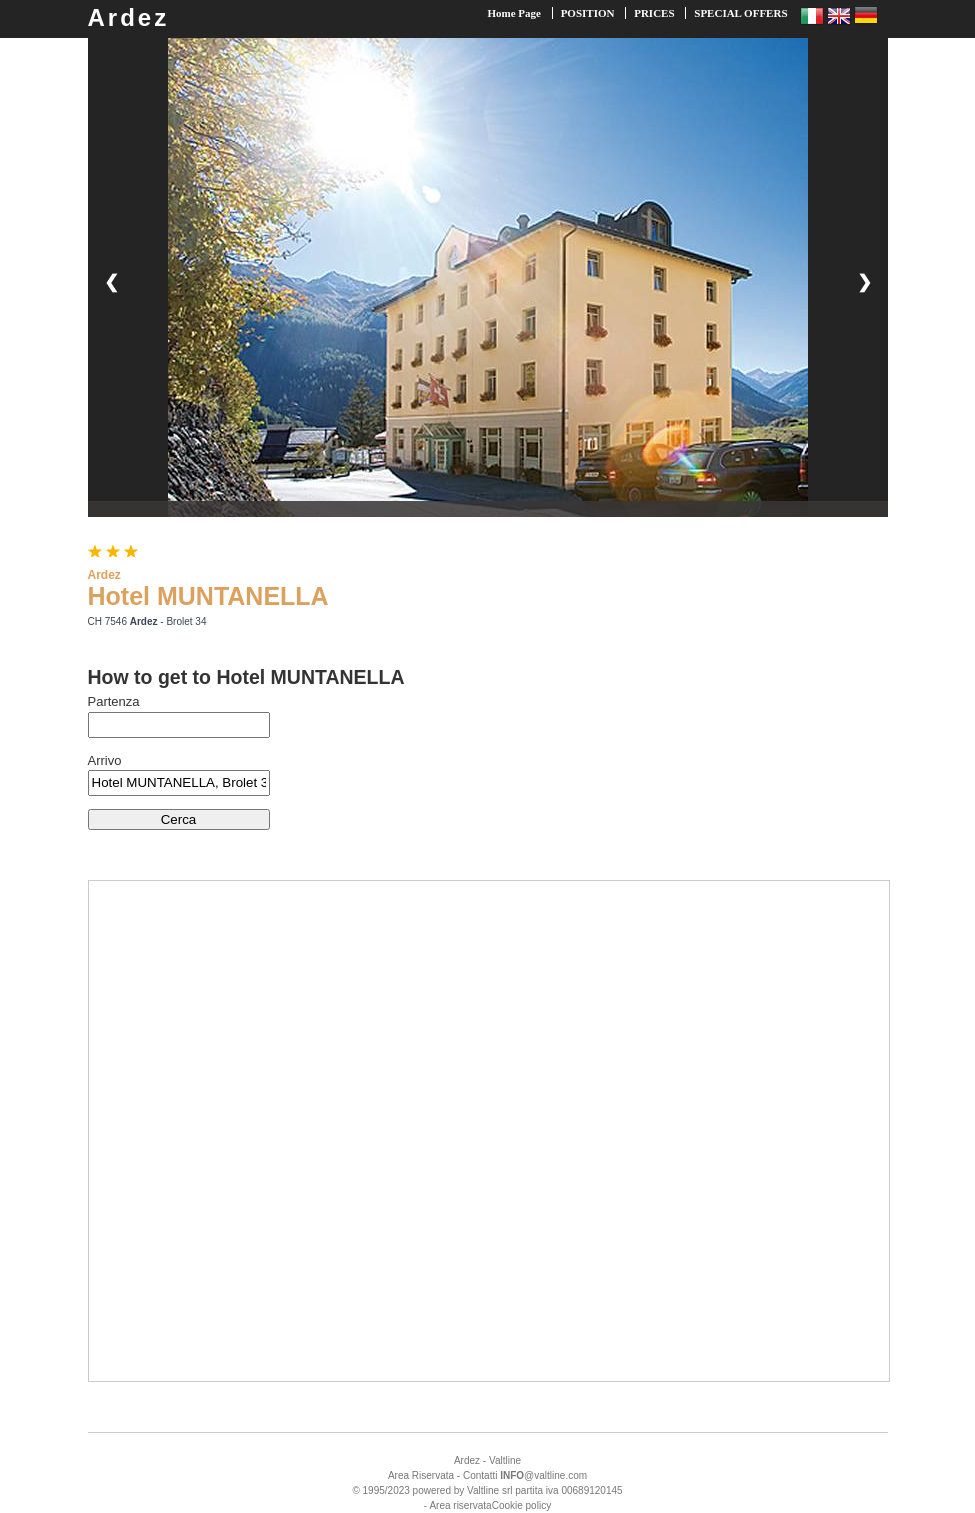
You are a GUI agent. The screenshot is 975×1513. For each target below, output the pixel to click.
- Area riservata (458, 1505)
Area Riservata (421, 1475)
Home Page (513, 13)
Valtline (505, 1460)
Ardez (129, 17)
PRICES (654, 13)
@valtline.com (543, 1475)
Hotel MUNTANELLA (208, 596)
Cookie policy (521, 1505)
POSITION (588, 13)
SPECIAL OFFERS (740, 13)
